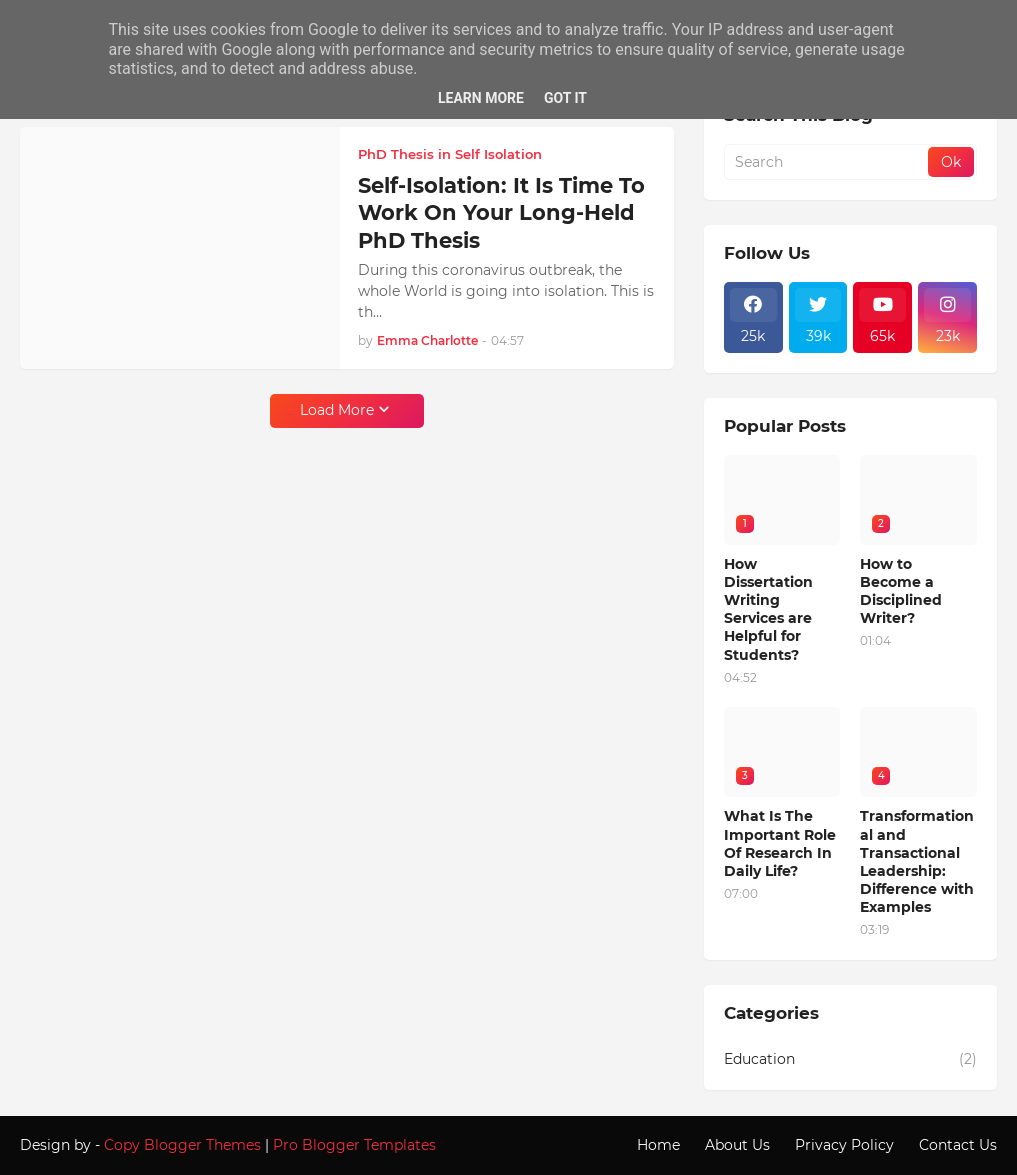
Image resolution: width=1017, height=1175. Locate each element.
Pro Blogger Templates (354, 1145)
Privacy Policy (844, 1145)
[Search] (827, 162)
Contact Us (958, 1145)
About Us (737, 1145)
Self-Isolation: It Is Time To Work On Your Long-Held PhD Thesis (501, 213)
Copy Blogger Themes (182, 1145)
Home (658, 1145)
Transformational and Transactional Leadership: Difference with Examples (917, 861)
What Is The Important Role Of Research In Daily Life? (780, 843)
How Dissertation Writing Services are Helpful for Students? (768, 609)
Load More (337, 410)
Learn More (481, 98)
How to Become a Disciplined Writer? (901, 591)
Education (850, 1060)
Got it (565, 98)
